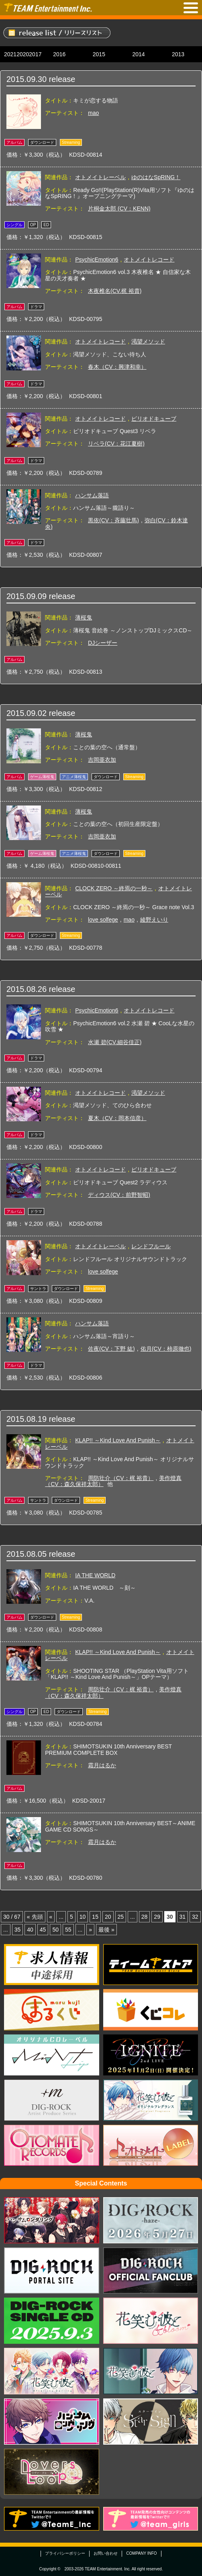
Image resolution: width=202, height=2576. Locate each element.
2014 (138, 54)
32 (195, 1917)
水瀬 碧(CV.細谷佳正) (114, 1042)
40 (30, 1929)
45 (43, 1929)
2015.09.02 (26, 713)
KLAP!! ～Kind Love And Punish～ (117, 1440)
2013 (178, 54)
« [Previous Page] (51, 1917)
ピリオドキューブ (153, 418)
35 (17, 1929)
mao (93, 113)
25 (121, 1917)
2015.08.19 (26, 1419)
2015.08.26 (26, 989)
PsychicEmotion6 (96, 259)
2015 (99, 54)
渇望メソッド (148, 341)
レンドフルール (151, 1246)
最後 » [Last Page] (106, 1929)
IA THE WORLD (95, 1575)
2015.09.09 (26, 596)
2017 (35, 54)
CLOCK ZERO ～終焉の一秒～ (114, 888)
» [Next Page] (90, 1929)
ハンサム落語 (92, 495)
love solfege (103, 919)
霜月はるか (102, 1765)
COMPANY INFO (141, 2553)
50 (55, 1929)
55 (68, 1929)
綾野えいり (154, 919)
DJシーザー (102, 643)
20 (108, 1917)
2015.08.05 (26, 1554)
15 (95, 1917)
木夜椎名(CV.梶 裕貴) (114, 291)
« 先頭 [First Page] (35, 1917)
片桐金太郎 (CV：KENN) (119, 208)
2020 (22, 54)
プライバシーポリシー (65, 2553)
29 (157, 1917)
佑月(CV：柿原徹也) (166, 1348)
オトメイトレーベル (100, 177)
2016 (59, 54)
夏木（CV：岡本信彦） (117, 1118)
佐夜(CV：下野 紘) (111, 1348)
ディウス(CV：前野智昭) (119, 1195)
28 (144, 1917)
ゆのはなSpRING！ (155, 177)
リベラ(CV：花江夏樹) (116, 443)
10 (83, 1917)
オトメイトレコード (149, 259)
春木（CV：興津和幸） (117, 367)
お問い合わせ (106, 2553)
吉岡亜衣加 (102, 759)
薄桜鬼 (83, 617)
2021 (10, 54)
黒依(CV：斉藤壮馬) (113, 520)
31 (183, 1917)
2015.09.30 (26, 79)
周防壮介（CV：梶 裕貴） (120, 1478)
